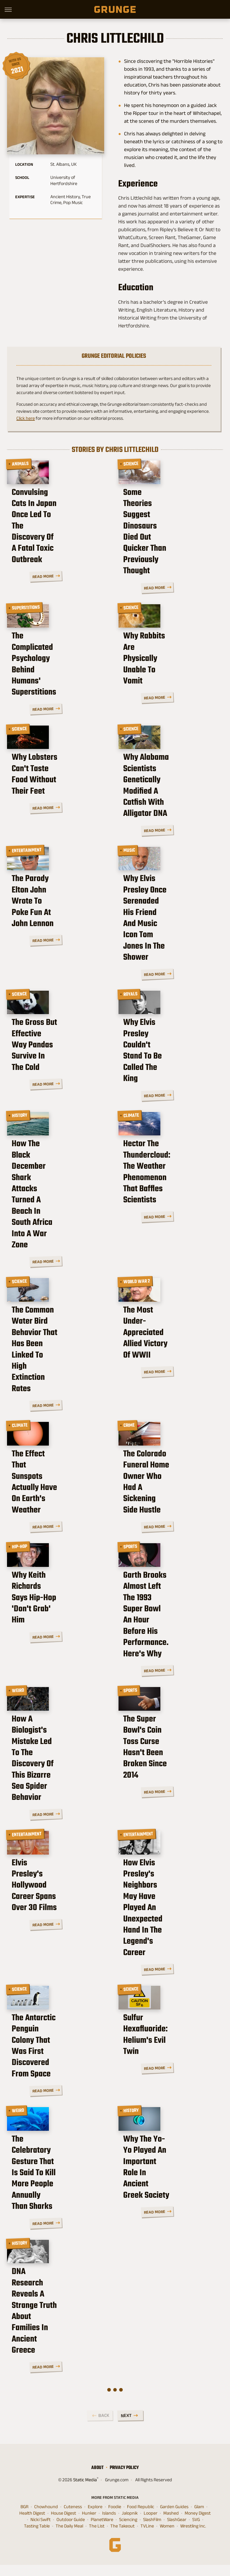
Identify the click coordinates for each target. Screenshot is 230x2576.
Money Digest (198, 2524)
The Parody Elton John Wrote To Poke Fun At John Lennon (52, 943)
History (20, 1136)
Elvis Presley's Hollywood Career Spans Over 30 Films (58, 1910)
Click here (25, 418)
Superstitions (26, 605)
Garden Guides (174, 2517)
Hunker (89, 2524)
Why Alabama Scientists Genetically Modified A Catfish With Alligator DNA (170, 813)
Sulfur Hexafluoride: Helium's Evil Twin (160, 2057)
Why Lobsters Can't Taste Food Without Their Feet (58, 808)
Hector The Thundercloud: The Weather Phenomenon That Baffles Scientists (169, 1220)
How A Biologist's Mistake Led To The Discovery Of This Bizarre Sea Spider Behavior (59, 1774)
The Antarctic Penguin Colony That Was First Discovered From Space (55, 2063)
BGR (24, 2517)
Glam (199, 2517)
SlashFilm (152, 2530)
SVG (196, 2530)
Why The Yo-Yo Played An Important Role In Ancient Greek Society (169, 2193)
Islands (109, 2524)
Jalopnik (130, 2524)
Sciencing (128, 2530)
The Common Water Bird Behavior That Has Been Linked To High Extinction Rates (57, 1361)
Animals (20, 463)
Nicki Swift (40, 2530)
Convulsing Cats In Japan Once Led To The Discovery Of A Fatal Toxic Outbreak (58, 547)
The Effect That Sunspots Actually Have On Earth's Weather (56, 1498)
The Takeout (122, 2537)
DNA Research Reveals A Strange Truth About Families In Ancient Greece (56, 2340)
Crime (129, 1419)
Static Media (85, 2490)
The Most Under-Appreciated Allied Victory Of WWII (170, 1356)
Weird (18, 1690)
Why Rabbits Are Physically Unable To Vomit (161, 683)
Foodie (114, 2517)
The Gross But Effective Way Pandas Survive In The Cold (54, 1084)
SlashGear (176, 2530)
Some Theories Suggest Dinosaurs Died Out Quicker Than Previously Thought (167, 547)
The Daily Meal (69, 2537)
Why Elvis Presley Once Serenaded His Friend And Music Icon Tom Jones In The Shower (169, 949)
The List (96, 2537)
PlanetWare (102, 2530)
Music (129, 865)
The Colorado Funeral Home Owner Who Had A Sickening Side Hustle (167, 1498)
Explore (95, 2517)
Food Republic (140, 2517)
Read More (91, 585)
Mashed (171, 2524)
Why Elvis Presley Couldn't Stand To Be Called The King (161, 1084)
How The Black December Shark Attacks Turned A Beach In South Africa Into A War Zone (59, 1220)
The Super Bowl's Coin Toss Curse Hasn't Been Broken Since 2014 (166, 1769)
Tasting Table (37, 2537)
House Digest (63, 2524)
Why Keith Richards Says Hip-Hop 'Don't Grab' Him (57, 1622)
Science (131, 463)
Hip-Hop (20, 1549)
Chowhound (46, 2517)
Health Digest (32, 2524)
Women (167, 2537)
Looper (150, 2524)
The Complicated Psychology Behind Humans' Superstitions (53, 683)
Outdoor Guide (70, 2530)
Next (126, 2426)
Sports (130, 1549)
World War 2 (136, 1278)
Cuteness (73, 2517)
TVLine (147, 2537)
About (97, 2478)
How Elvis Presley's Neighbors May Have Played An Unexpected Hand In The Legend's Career (164, 1922)
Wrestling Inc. (193, 2537)
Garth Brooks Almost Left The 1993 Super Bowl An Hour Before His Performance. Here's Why (170, 1633)
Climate (131, 1136)
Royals (130, 1006)
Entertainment (27, 865)
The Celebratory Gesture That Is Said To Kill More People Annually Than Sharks (56, 2198)
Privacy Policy (124, 2478)
